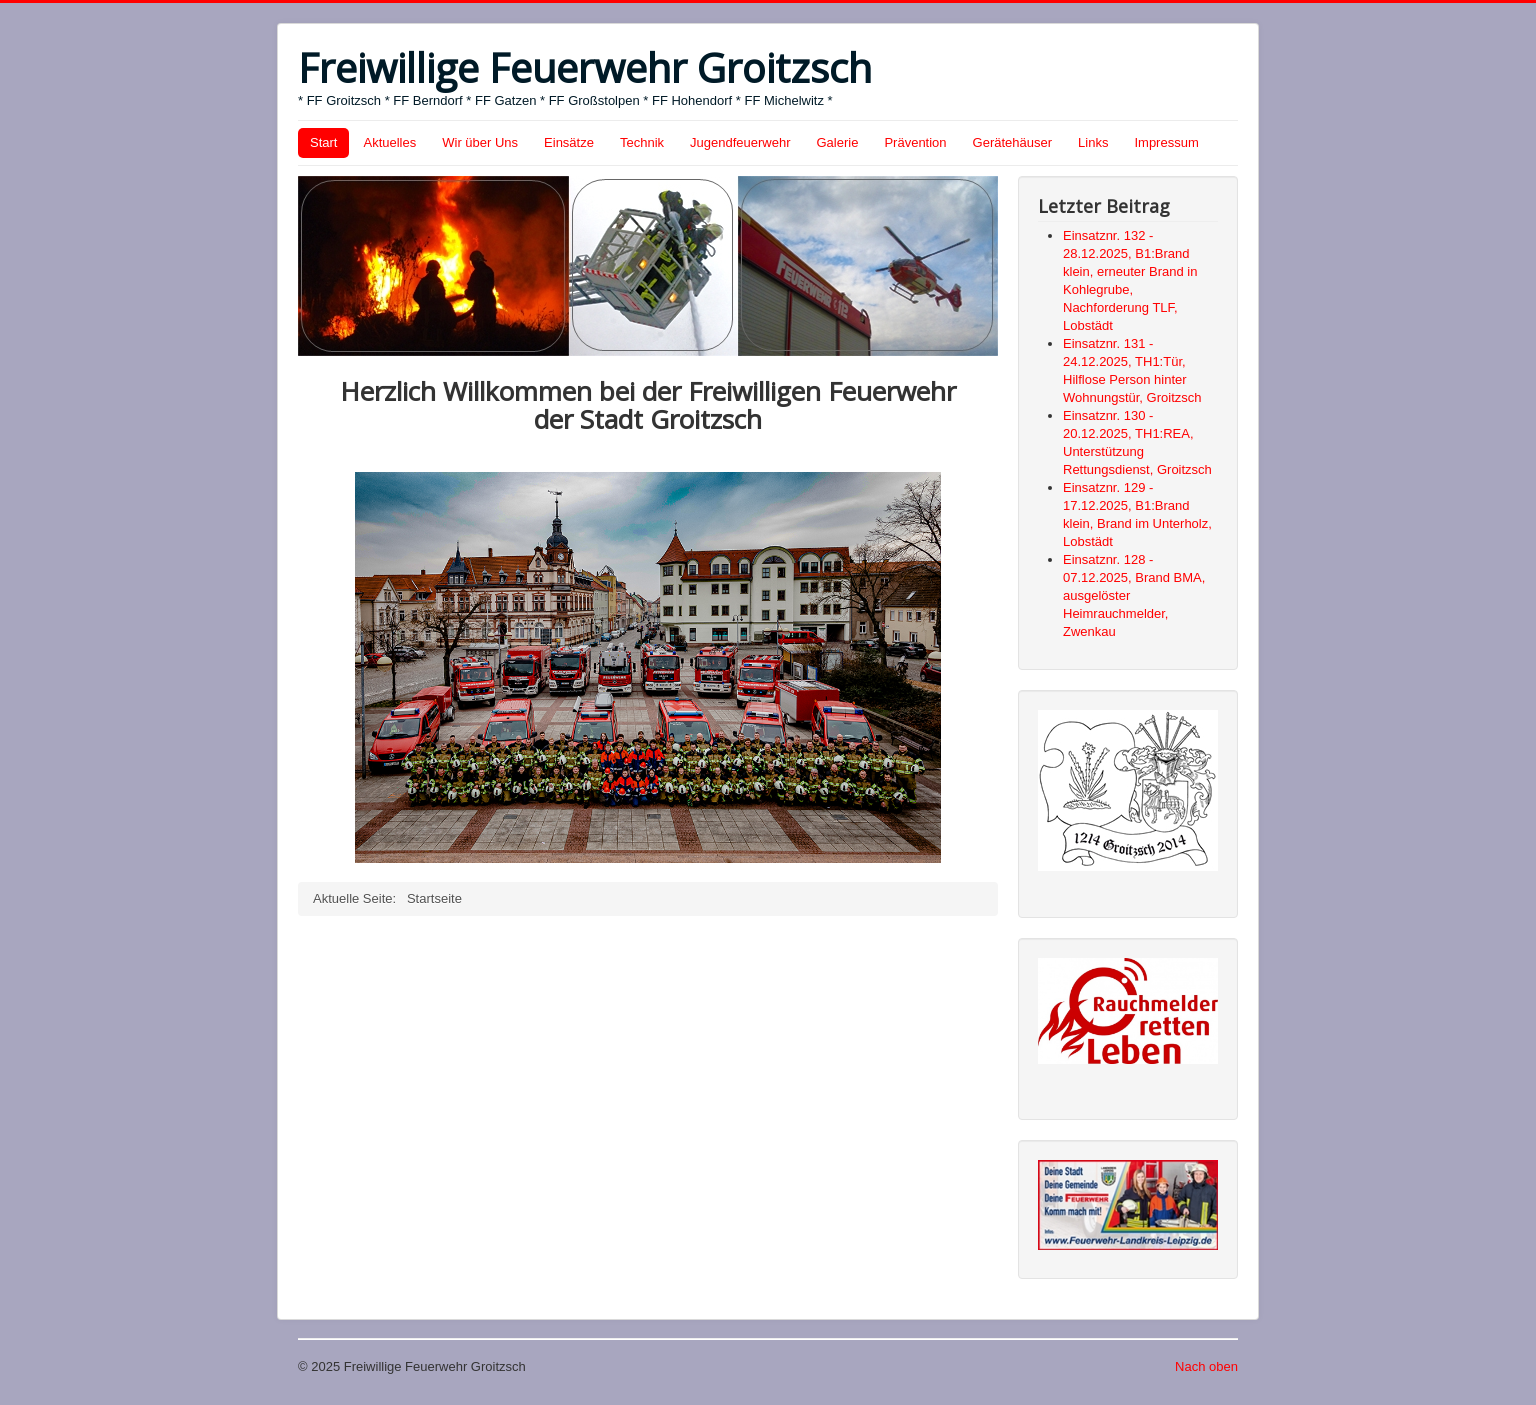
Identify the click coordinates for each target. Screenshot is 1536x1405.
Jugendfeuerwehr (740, 142)
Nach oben (1206, 1366)
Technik (642, 142)
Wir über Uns (480, 142)
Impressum (1166, 142)
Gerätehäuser (1013, 142)
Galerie (838, 142)
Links (1093, 142)
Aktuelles (389, 142)
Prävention (915, 142)
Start (323, 142)
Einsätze (569, 142)
